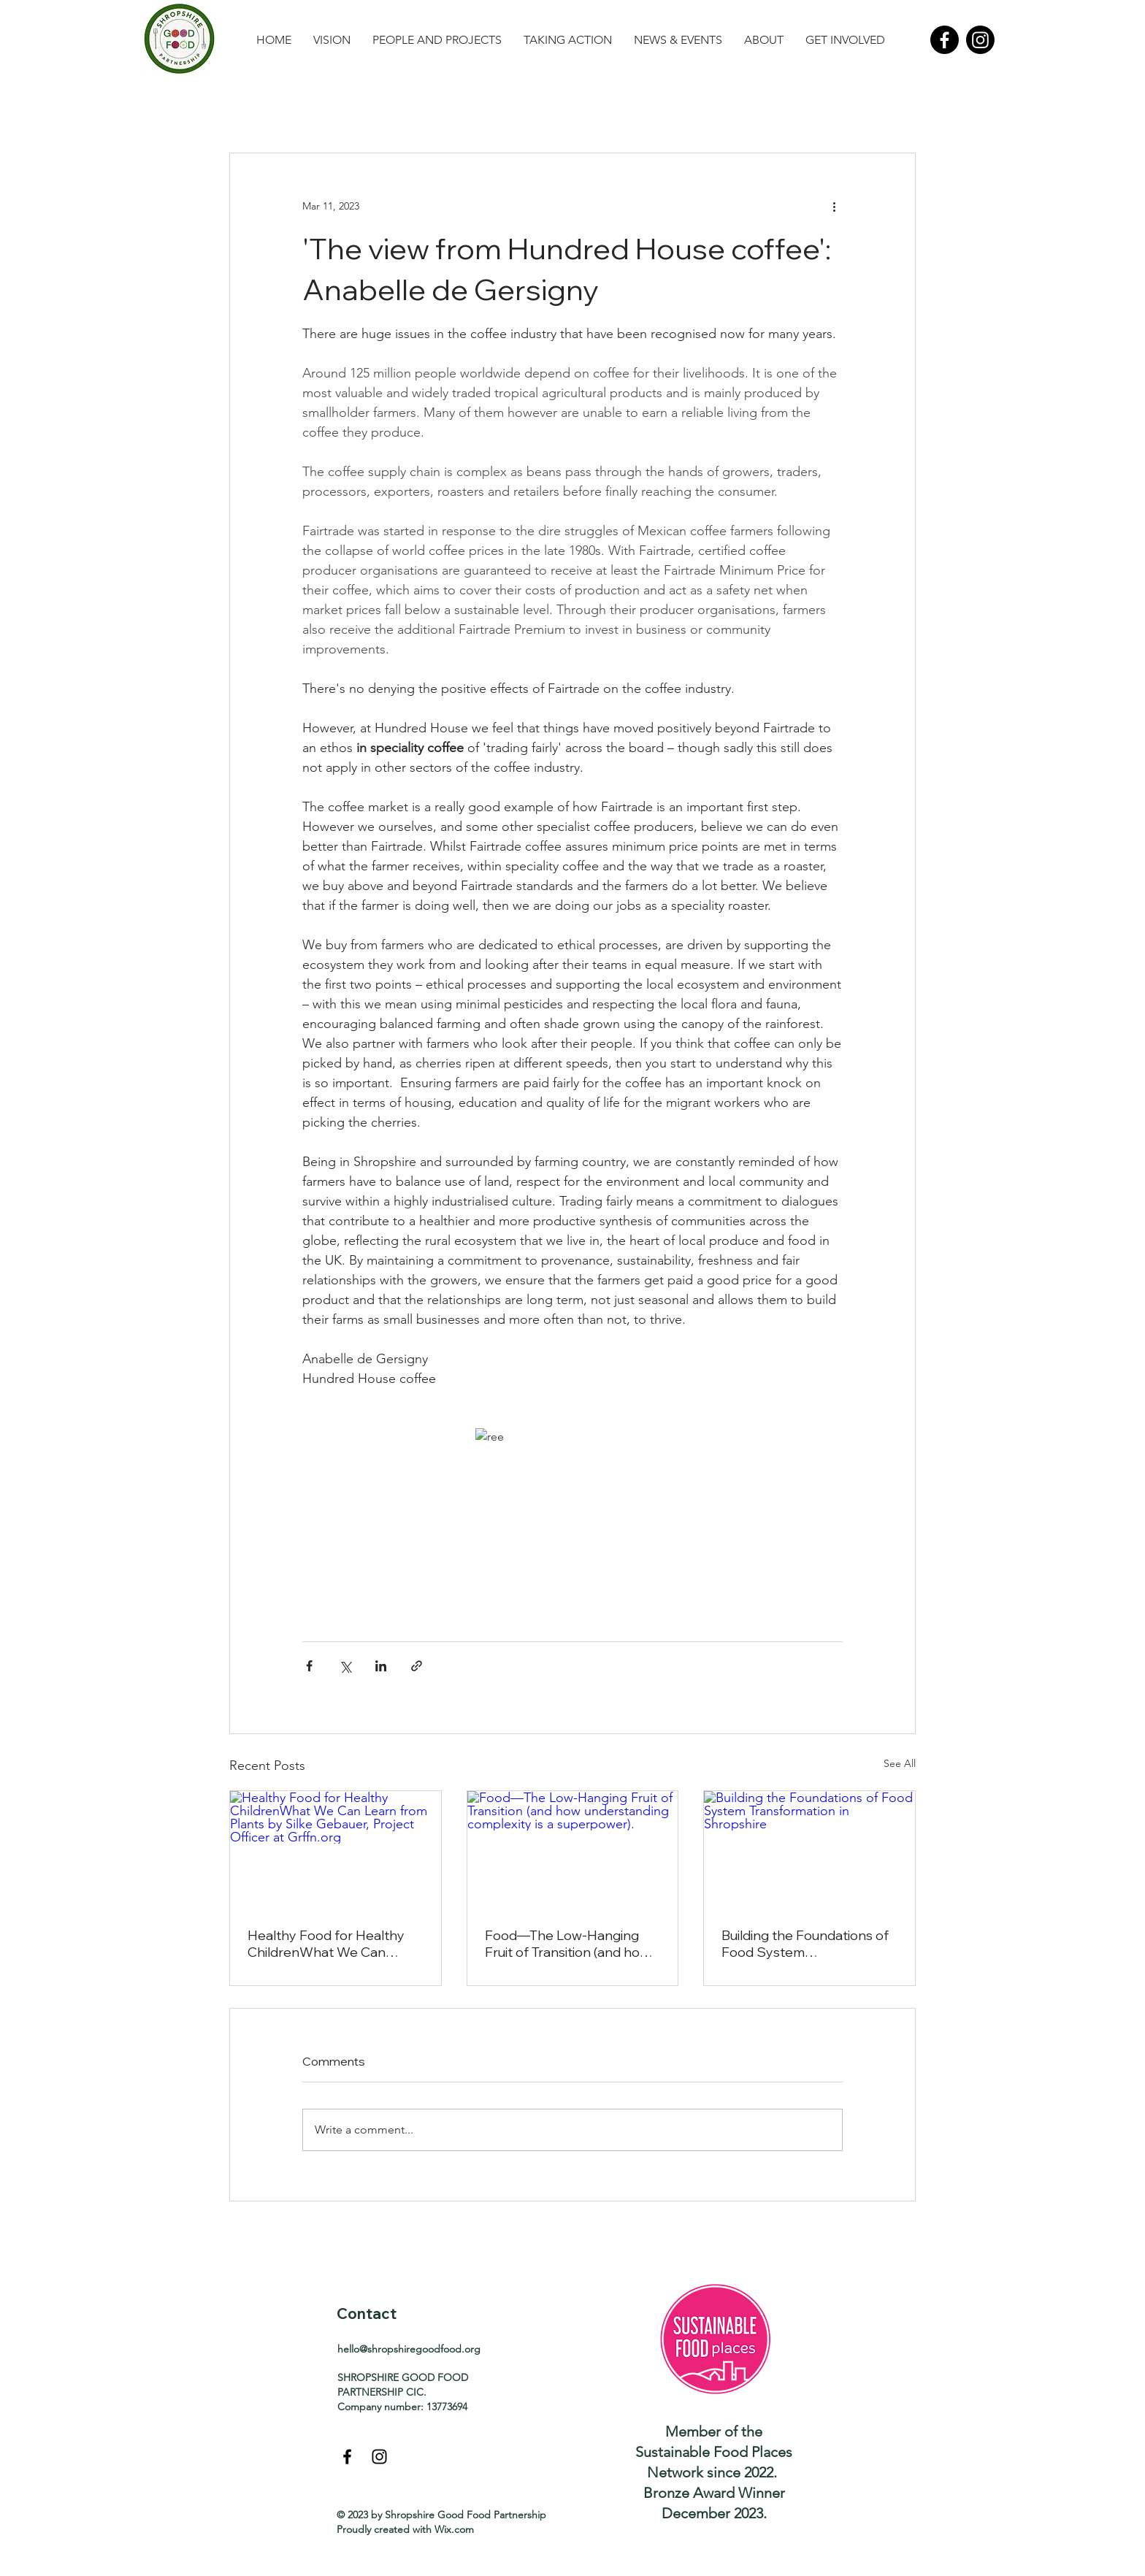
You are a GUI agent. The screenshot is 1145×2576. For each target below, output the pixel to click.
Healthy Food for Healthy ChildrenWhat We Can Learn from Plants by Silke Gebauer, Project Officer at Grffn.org (330, 1943)
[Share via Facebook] (309, 1666)
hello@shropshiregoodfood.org (408, 2348)
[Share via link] (417, 1666)
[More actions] (834, 206)
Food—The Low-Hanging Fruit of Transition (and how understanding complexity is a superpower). (571, 1943)
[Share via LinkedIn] (381, 1666)
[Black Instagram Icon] (379, 2456)
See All (900, 1763)
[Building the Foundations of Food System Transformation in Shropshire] (809, 1850)
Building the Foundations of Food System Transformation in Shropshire (805, 1943)
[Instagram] (980, 40)
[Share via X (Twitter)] (345, 1666)
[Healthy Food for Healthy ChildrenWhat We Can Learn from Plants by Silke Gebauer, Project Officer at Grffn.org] (335, 1850)
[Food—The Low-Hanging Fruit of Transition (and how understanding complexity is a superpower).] (572, 1850)
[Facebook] (944, 40)
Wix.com (454, 2529)
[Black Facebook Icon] (347, 2456)
